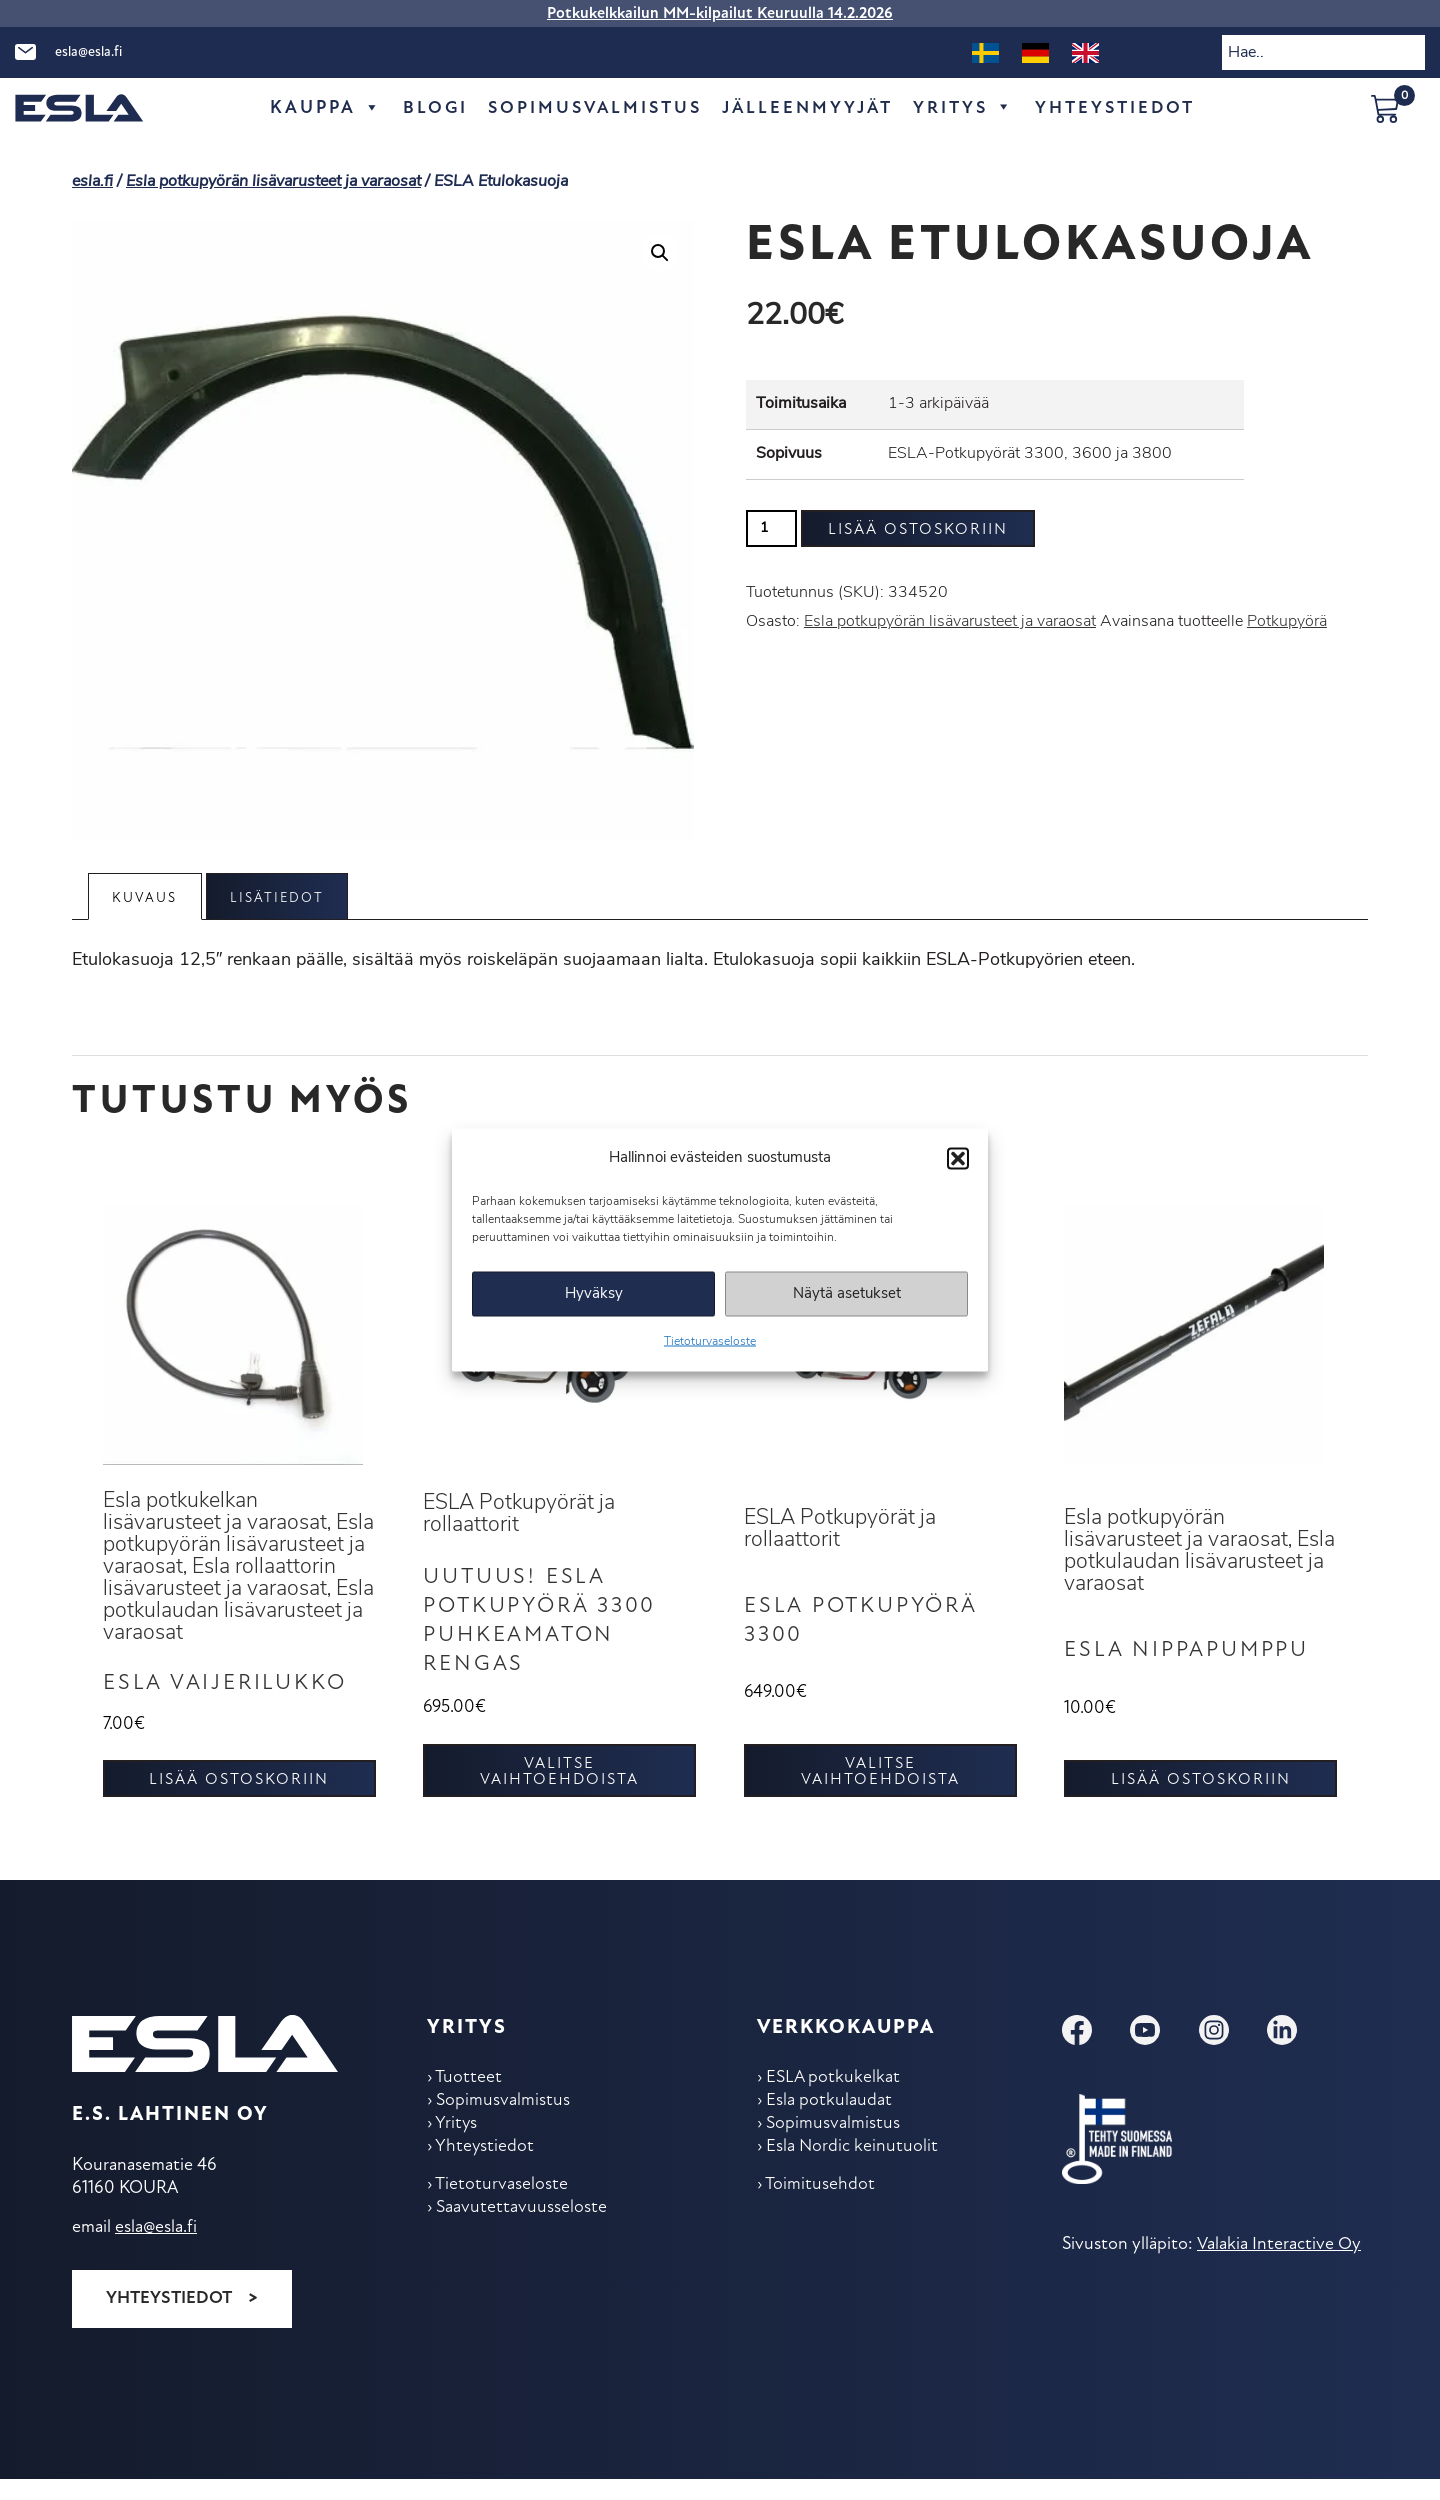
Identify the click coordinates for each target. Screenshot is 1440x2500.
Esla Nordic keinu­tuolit (854, 2173)
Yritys (969, 109)
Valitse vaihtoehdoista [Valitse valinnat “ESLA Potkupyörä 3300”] (880, 1795)
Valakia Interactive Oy (1278, 2266)
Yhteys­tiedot (1123, 108)
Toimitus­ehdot (821, 2212)
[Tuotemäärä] (771, 528)
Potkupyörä (1287, 622)
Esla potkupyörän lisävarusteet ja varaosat (273, 182)
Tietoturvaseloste (710, 1342)
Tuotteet (469, 2101)
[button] (958, 1158)
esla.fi (92, 182)
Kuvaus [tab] (146, 898)
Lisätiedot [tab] (282, 898)
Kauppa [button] (316, 109)
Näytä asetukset (847, 1293)
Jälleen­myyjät (808, 108)
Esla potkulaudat (830, 2125)
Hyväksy (594, 1293)
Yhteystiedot (168, 2320)
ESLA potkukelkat (834, 2101)
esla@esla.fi (88, 52)
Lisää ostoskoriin (918, 530)
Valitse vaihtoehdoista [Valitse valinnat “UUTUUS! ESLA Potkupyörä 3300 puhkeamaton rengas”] (559, 1795)
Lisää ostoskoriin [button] (239, 1803)
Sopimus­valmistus (589, 108)
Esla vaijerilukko (230, 1706)
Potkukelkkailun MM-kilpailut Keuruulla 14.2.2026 (720, 14)
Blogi (426, 108)
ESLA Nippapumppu (1193, 1662)
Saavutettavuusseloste (522, 2236)
